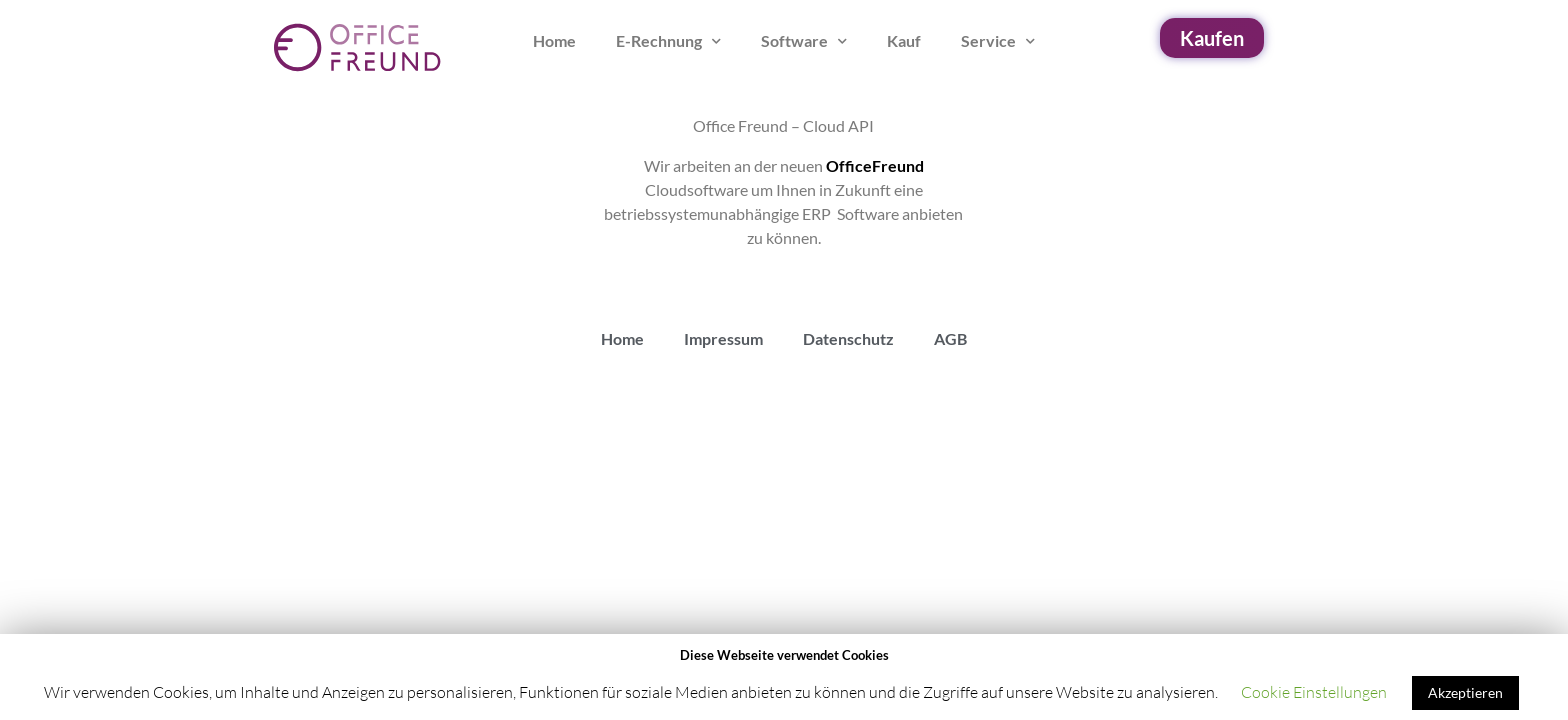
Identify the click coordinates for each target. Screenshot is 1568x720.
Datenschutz (848, 338)
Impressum (723, 338)
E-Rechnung (668, 41)
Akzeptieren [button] (1465, 692)
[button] (1212, 38)
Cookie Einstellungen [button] (1314, 692)
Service (998, 41)
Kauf (904, 40)
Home (554, 40)
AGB (950, 338)
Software (804, 41)
